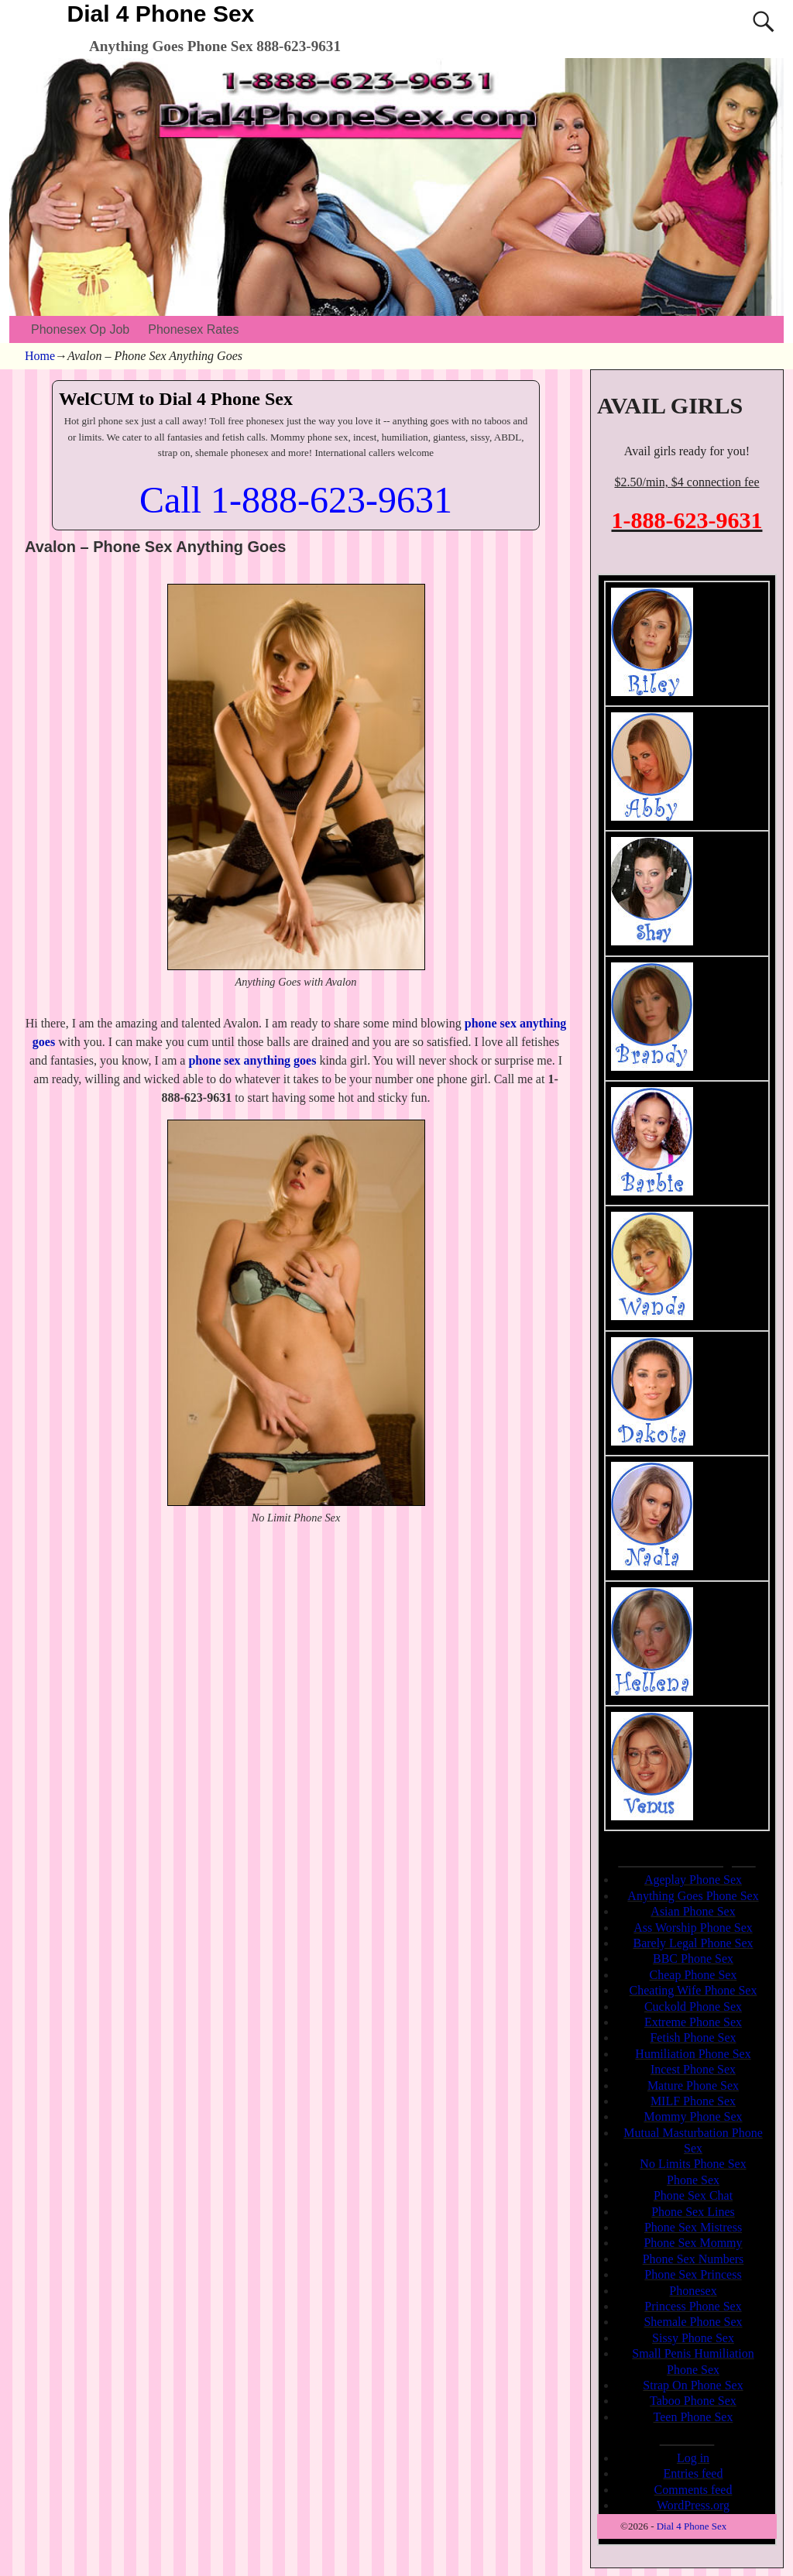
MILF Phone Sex (693, 2101)
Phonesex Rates (193, 329)
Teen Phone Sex (693, 2416)
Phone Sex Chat (693, 2195)
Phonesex (692, 2290)
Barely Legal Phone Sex (693, 1943)
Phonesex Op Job (80, 329)
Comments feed (693, 2489)
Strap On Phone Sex (693, 2385)
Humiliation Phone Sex (692, 2053)
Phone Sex (693, 2180)
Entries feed (693, 2473)
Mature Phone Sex (693, 2085)
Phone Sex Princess (692, 2274)
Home (40, 355)
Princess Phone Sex (692, 2306)
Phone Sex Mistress (693, 2227)
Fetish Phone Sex (693, 2037)
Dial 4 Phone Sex (161, 13)
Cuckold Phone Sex (693, 2006)
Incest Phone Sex (693, 2069)
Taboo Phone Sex (693, 2400)
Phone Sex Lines (693, 2211)
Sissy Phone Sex (693, 2337)
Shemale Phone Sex (693, 2321)
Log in (693, 2458)
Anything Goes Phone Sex (692, 1895)
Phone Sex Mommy (693, 2242)
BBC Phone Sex (693, 1958)
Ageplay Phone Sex (693, 1879)
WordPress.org (693, 2505)
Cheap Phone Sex (693, 1974)
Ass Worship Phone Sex (693, 1927)
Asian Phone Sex (693, 1911)
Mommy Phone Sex (693, 2116)
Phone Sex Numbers (693, 2259)
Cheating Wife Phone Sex (693, 1990)
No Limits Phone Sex (693, 2163)
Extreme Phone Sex (693, 2022)
